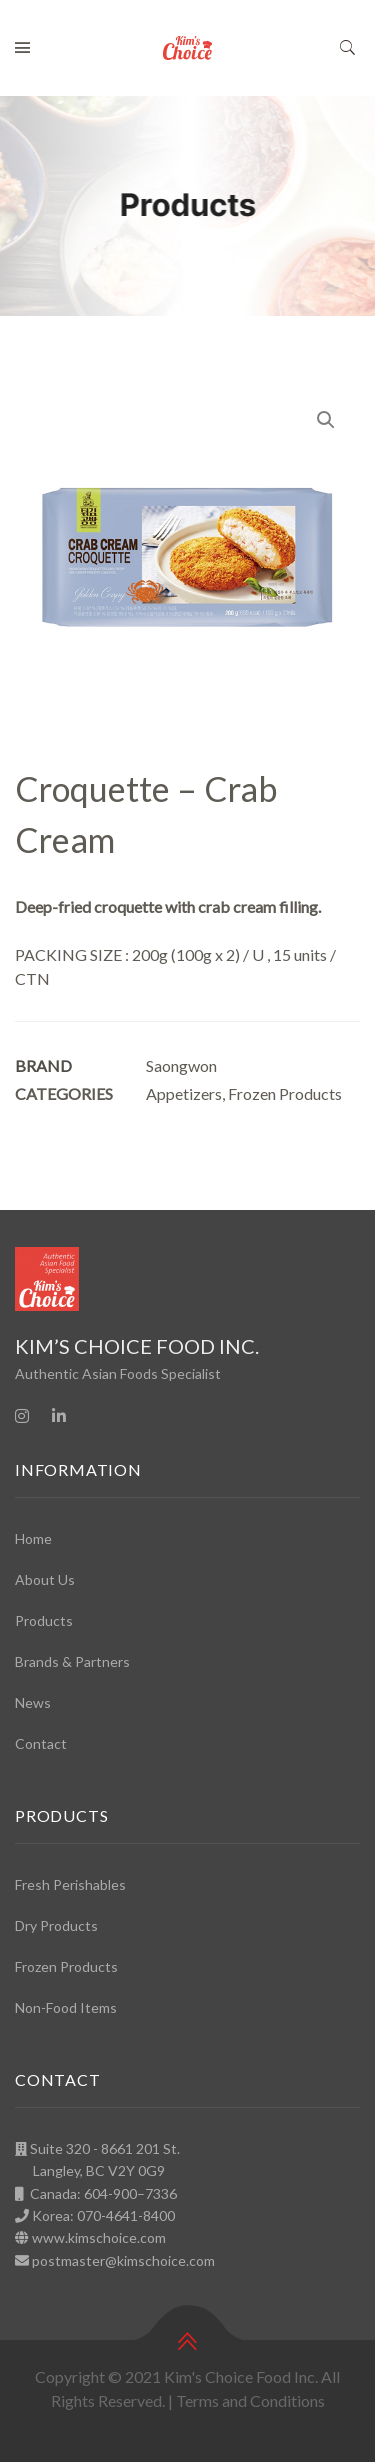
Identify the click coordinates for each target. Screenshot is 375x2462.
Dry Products (56, 1925)
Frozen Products (285, 1093)
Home (33, 1538)
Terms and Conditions (250, 2400)
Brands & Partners (72, 1661)
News (33, 1702)
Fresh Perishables (70, 1884)
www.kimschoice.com (99, 2237)
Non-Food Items (66, 2007)
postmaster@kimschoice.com (123, 2260)
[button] (326, 420)
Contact (41, 1743)
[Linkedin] (59, 1416)
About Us (45, 1579)
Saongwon (181, 1065)
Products (44, 1620)
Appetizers (184, 1093)
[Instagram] (22, 1416)
